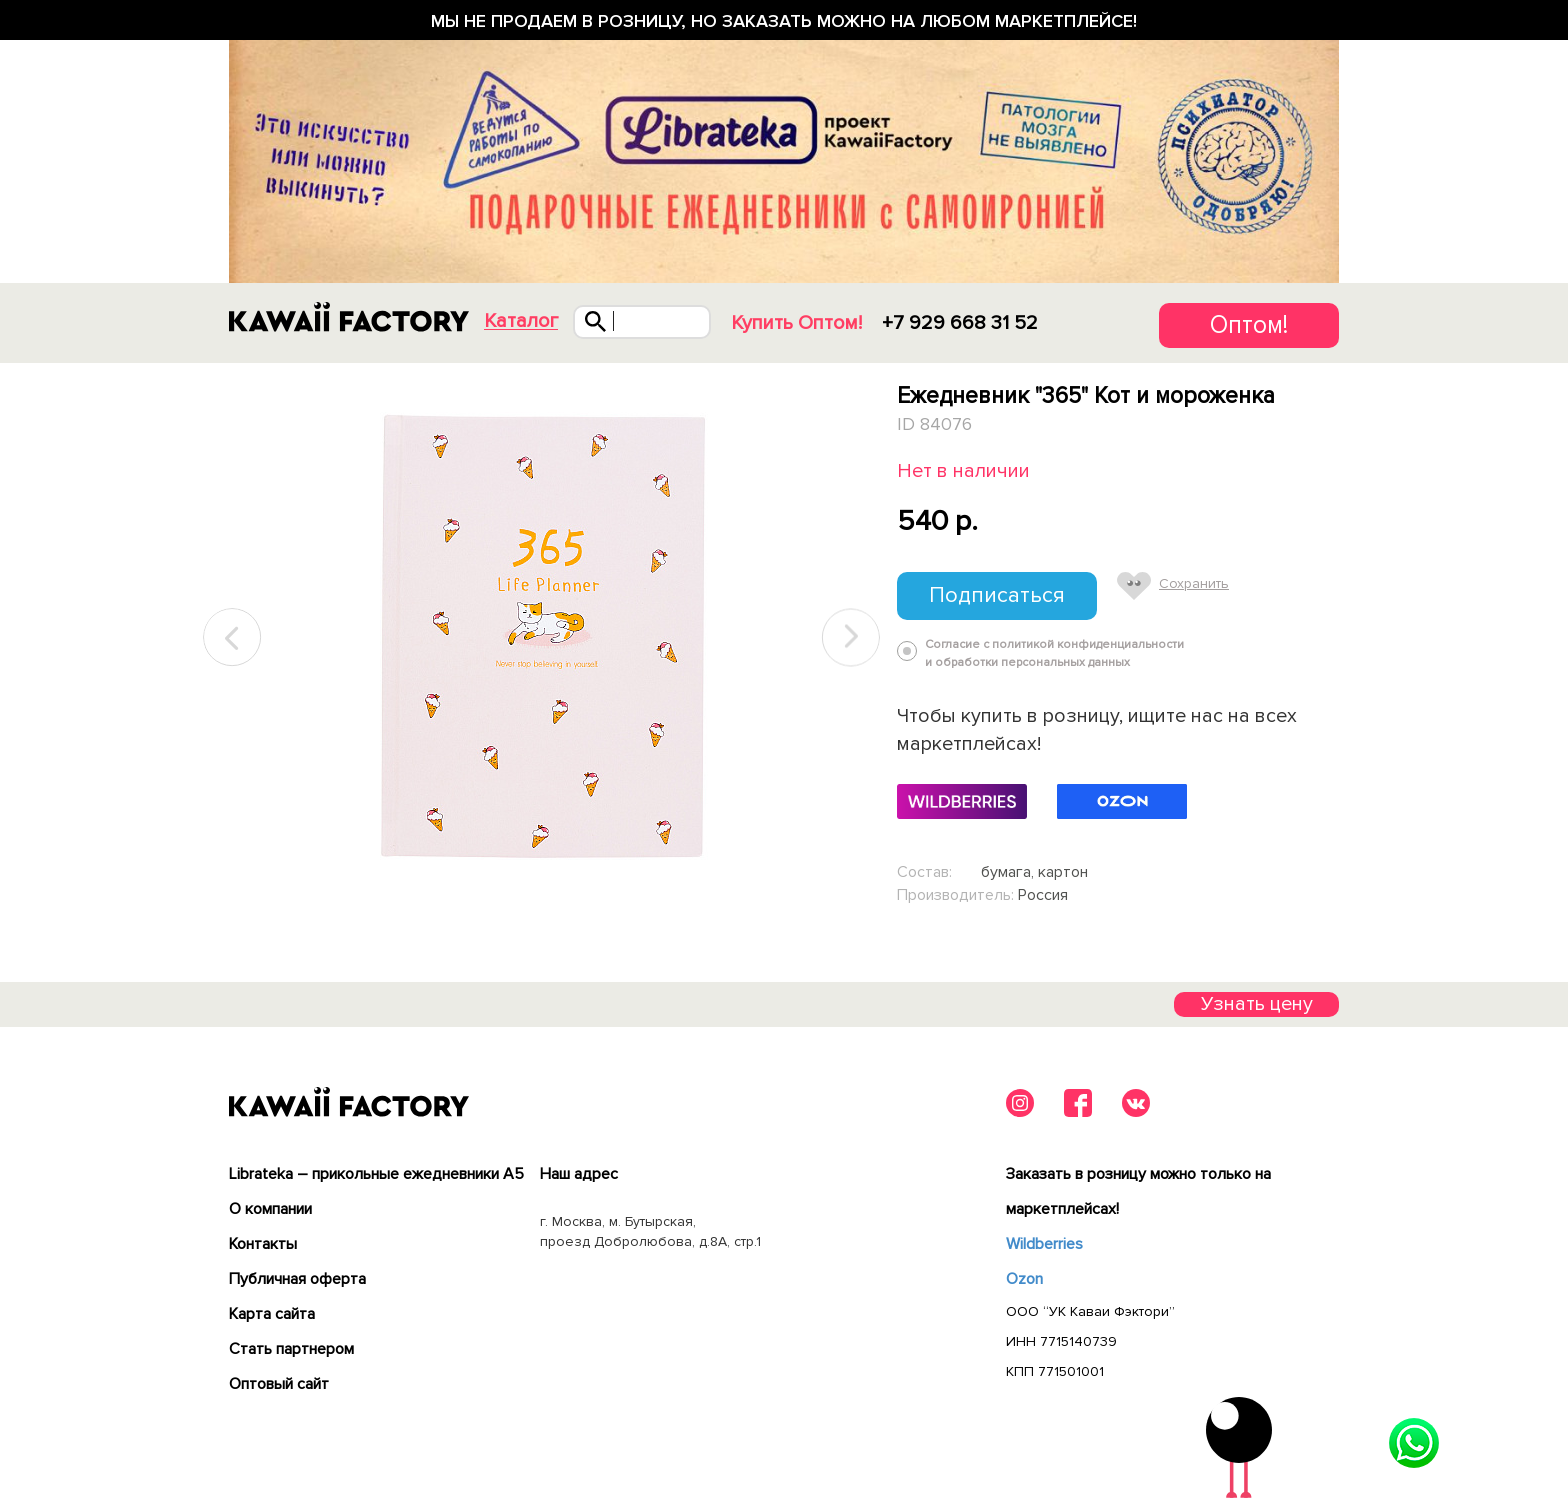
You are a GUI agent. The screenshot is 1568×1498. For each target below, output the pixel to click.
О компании (270, 1209)
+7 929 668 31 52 (960, 323)
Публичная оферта (297, 1279)
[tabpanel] (541, 638)
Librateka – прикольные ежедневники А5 (376, 1174)
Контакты (263, 1244)
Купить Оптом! (796, 323)
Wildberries (1044, 1244)
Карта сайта (272, 1314)
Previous (233, 637)
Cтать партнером (291, 1349)
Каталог (521, 321)
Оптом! (1249, 325)
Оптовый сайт (279, 1384)
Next (851, 637)
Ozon (1024, 1279)
